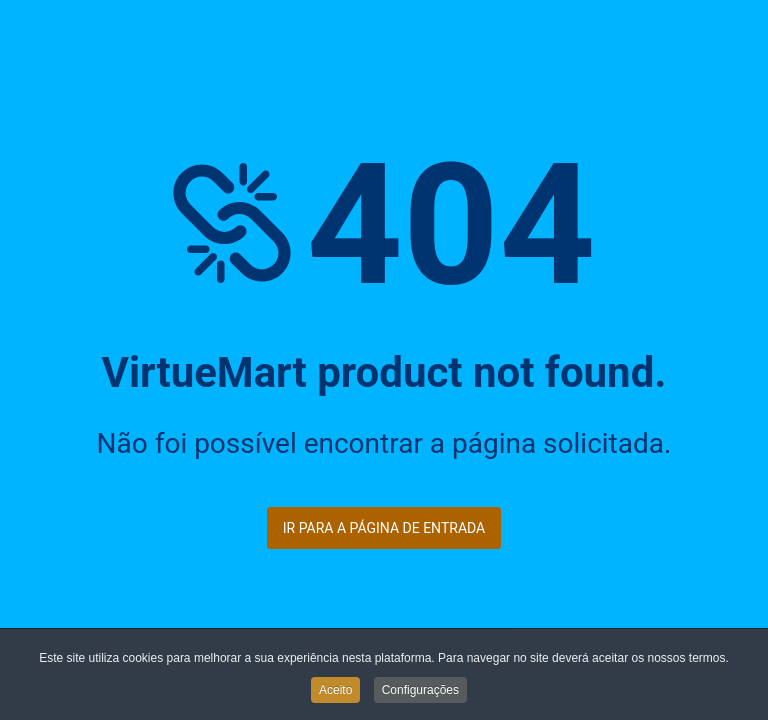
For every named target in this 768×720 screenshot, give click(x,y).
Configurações (420, 692)
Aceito (335, 692)
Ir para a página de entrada (384, 528)
